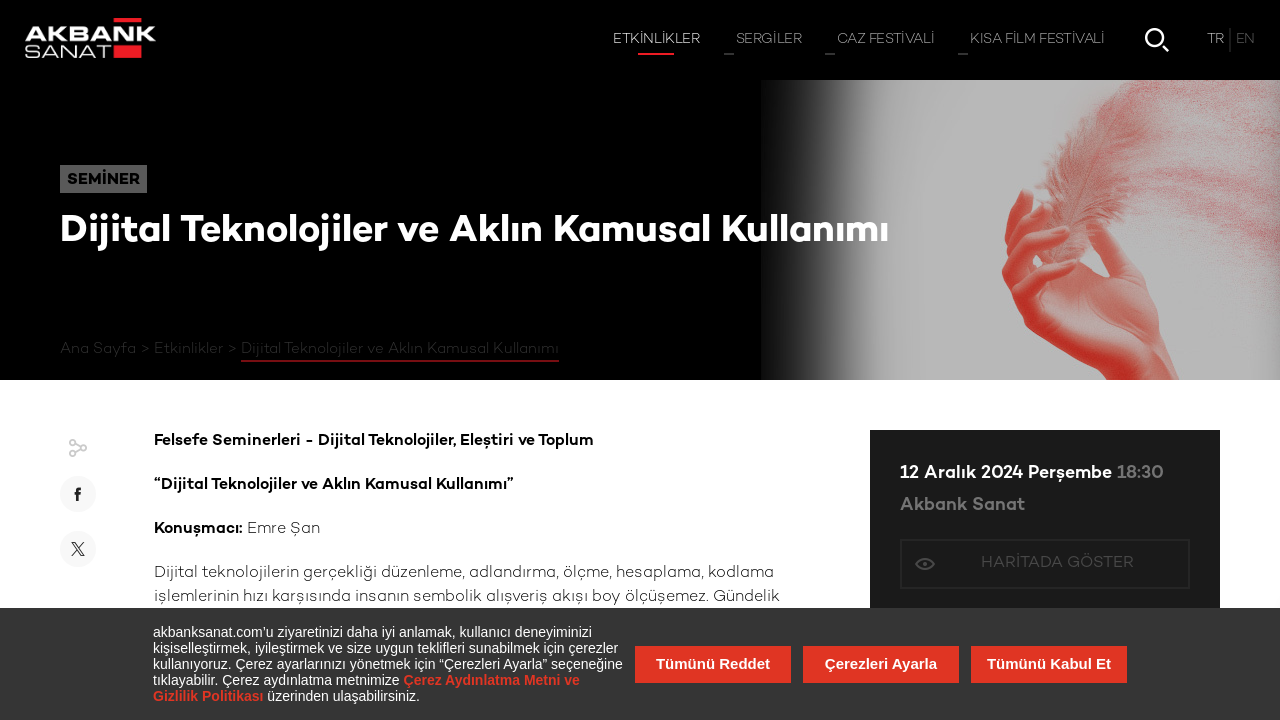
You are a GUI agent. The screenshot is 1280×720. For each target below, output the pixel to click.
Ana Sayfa (98, 349)
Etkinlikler (188, 349)
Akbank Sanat (962, 505)
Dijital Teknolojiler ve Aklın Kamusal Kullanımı (400, 349)
